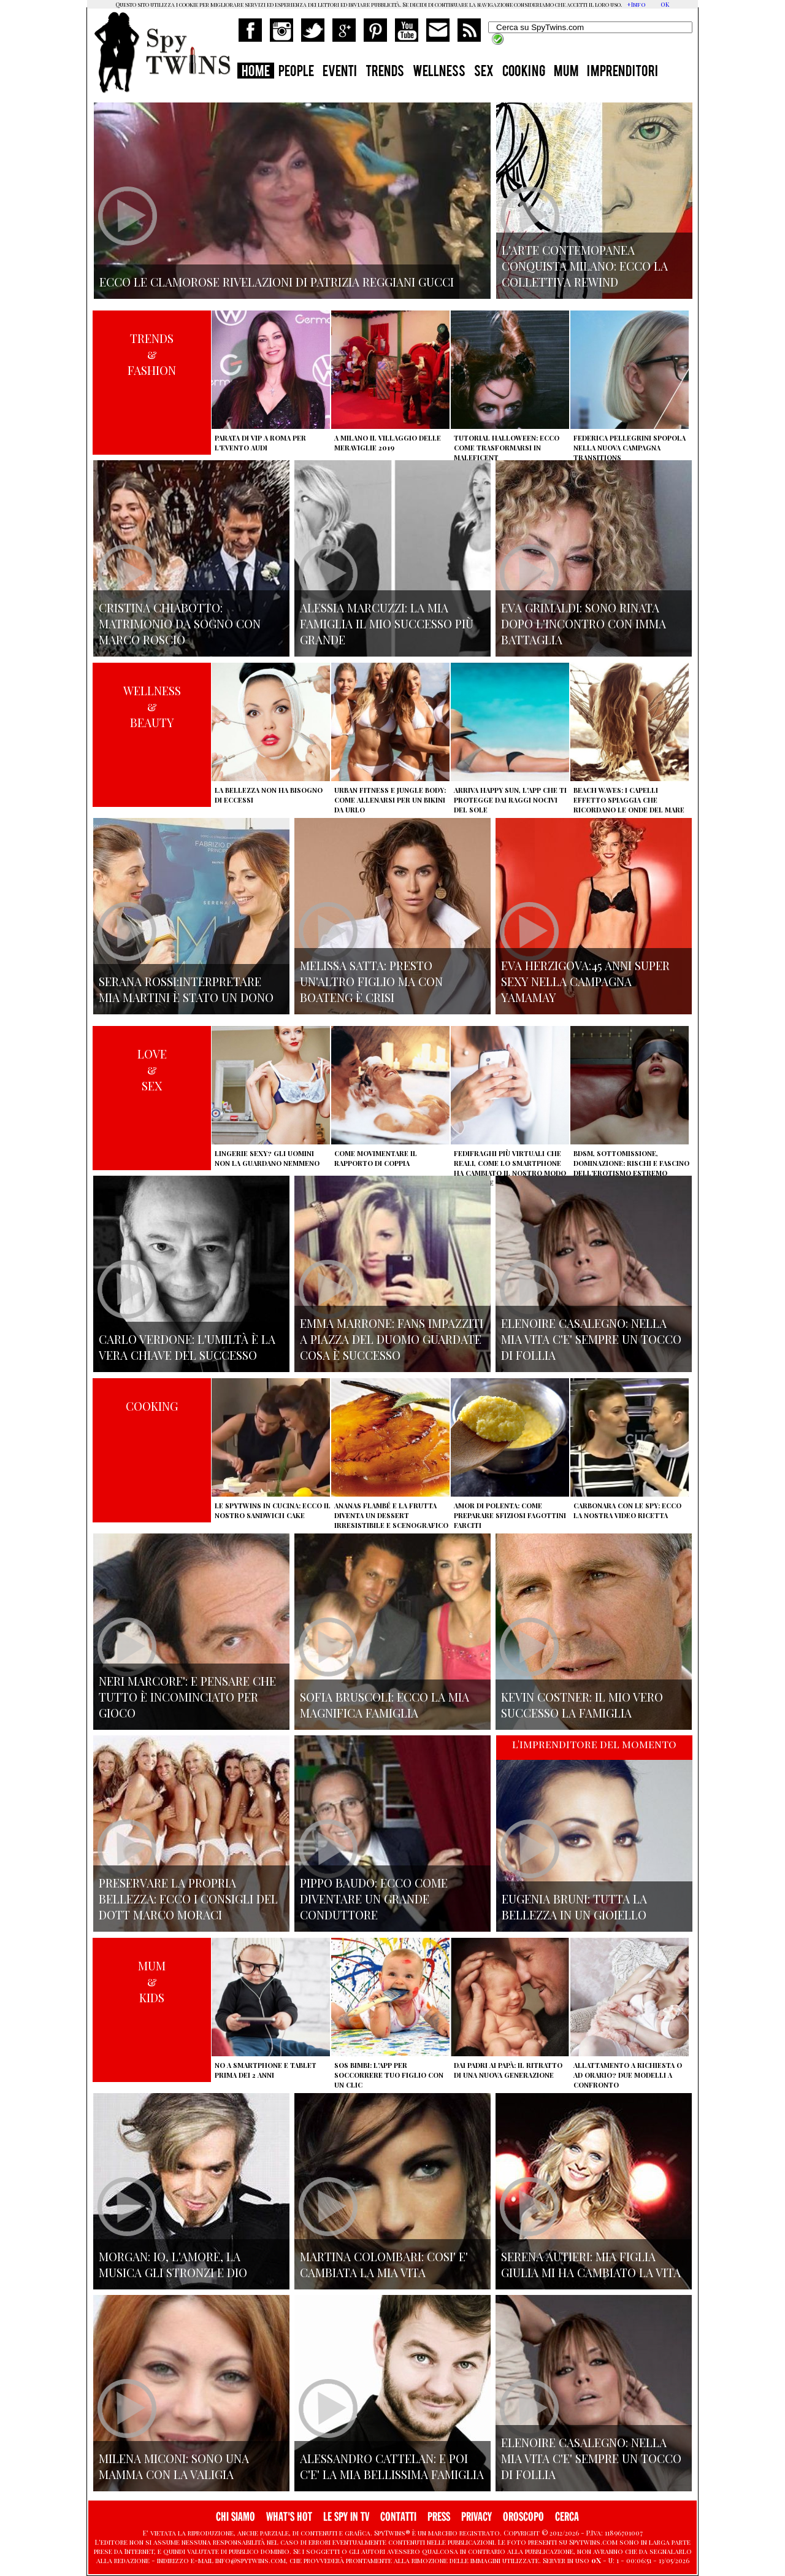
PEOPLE (296, 72)
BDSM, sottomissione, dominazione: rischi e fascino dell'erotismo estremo (631, 1163)
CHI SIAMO (235, 2517)
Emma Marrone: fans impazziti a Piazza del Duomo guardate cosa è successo (391, 1339)
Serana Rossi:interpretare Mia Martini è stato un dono (186, 989)
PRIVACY (476, 2517)
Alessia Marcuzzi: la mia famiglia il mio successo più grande (386, 623)
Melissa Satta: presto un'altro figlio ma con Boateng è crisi (371, 981)
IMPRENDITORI (622, 72)
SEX (484, 72)
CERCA (567, 2517)
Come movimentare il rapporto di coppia (375, 1158)
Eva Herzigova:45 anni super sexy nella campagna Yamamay (585, 981)
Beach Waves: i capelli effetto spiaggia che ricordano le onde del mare (628, 799)
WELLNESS (439, 72)
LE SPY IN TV (346, 2517)
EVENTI (340, 72)
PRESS (438, 2517)
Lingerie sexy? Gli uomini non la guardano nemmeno (267, 1158)
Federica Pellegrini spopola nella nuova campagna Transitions (629, 447)
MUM (566, 72)
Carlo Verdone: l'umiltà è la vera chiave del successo (187, 1347)
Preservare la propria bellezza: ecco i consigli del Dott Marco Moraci (188, 1898)
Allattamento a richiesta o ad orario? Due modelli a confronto (627, 2075)
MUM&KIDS (152, 1981)
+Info (636, 4)
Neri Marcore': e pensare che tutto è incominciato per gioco (187, 1697)
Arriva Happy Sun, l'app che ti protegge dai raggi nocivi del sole (510, 799)
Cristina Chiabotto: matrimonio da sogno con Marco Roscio (180, 623)
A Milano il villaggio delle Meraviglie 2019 (387, 442)
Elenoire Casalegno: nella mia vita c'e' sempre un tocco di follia (591, 1339)
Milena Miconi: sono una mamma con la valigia (174, 2466)
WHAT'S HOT (289, 2517)
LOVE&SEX (152, 1069)
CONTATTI (398, 2517)
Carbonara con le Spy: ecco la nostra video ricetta (627, 1510)
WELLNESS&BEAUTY (152, 706)
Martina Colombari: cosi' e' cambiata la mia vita (384, 2264)
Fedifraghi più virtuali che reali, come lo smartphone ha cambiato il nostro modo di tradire (510, 1168)
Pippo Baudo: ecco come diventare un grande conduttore (374, 1898)
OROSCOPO (523, 2517)
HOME (256, 72)
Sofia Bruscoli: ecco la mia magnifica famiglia (384, 1705)
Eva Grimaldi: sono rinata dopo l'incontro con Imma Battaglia (583, 623)
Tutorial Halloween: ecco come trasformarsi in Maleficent (506, 447)
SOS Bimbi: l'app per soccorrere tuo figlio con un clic (388, 2075)
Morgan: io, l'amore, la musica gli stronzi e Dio (173, 2264)
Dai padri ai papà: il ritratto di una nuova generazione (508, 2070)
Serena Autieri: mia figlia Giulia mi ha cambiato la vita (591, 2264)
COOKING (523, 72)
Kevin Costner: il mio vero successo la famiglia (582, 1705)
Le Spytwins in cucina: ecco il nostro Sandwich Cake (273, 1510)
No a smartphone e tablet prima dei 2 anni (265, 2070)
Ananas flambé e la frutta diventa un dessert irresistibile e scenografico (391, 1515)
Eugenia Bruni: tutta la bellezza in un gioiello (574, 1906)
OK (665, 4)
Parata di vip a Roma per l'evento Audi (260, 442)
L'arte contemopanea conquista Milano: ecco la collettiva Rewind (585, 266)
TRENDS (385, 72)
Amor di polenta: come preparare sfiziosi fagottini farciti (510, 1515)
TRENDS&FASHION (152, 354)
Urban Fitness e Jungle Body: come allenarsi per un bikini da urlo (390, 799)
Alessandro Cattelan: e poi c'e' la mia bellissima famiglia (392, 2466)
